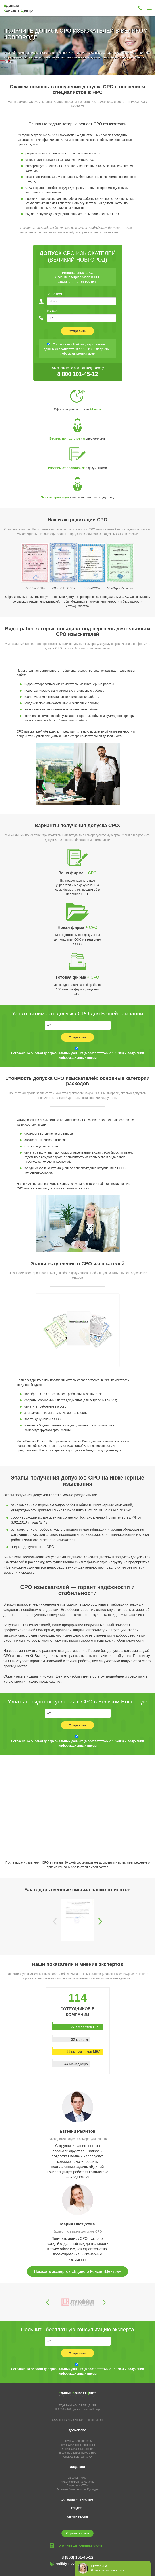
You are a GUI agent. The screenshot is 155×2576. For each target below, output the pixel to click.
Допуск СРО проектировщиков (77, 2444)
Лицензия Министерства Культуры (77, 2489)
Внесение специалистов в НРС (77, 2452)
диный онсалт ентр (18, 8)
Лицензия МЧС (77, 2477)
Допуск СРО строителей (77, 2440)
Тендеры (77, 2508)
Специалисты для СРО (77, 2456)
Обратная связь (77, 2533)
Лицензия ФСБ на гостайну (77, 2481)
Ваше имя (54, 294)
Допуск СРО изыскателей (77, 2448)
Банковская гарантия (77, 2500)
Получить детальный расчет (80, 2545)
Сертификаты (77, 2516)
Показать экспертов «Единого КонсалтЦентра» (77, 2271)
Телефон (53, 310)
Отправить (77, 331)
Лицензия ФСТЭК (77, 2485)
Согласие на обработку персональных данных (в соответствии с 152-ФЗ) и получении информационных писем (77, 1055)
